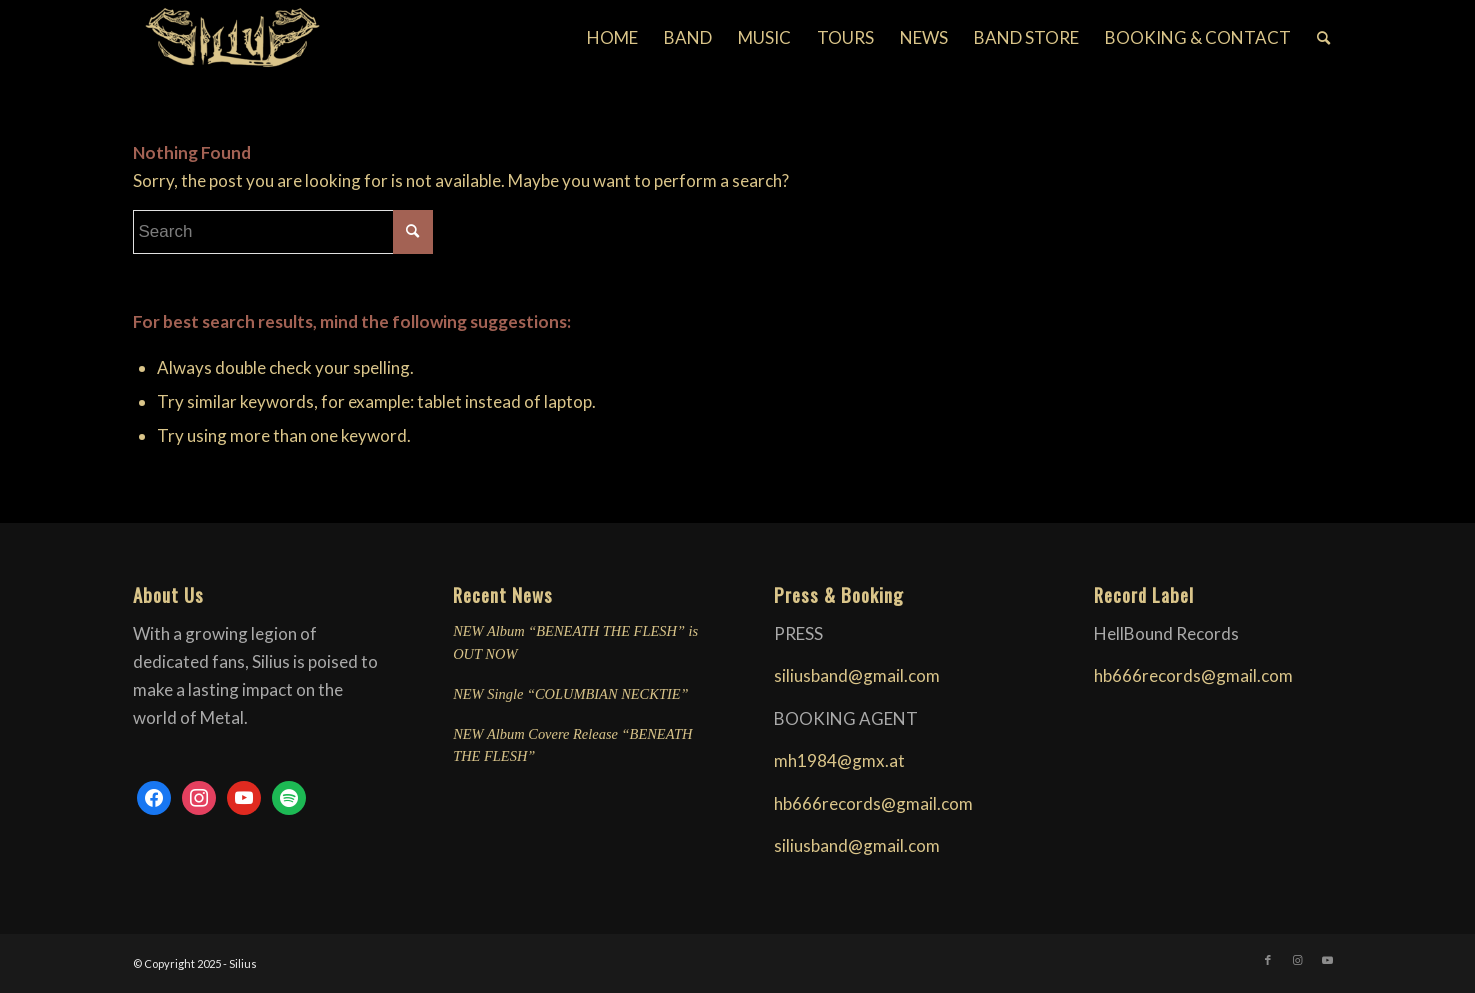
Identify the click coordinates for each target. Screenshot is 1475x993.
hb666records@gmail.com (873, 803)
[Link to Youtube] (1328, 960)
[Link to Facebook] (1268, 960)
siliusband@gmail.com (857, 675)
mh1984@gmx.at (839, 760)
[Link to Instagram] (1298, 960)
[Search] (1323, 37)
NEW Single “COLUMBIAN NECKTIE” (570, 694)
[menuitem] (612, 37)
